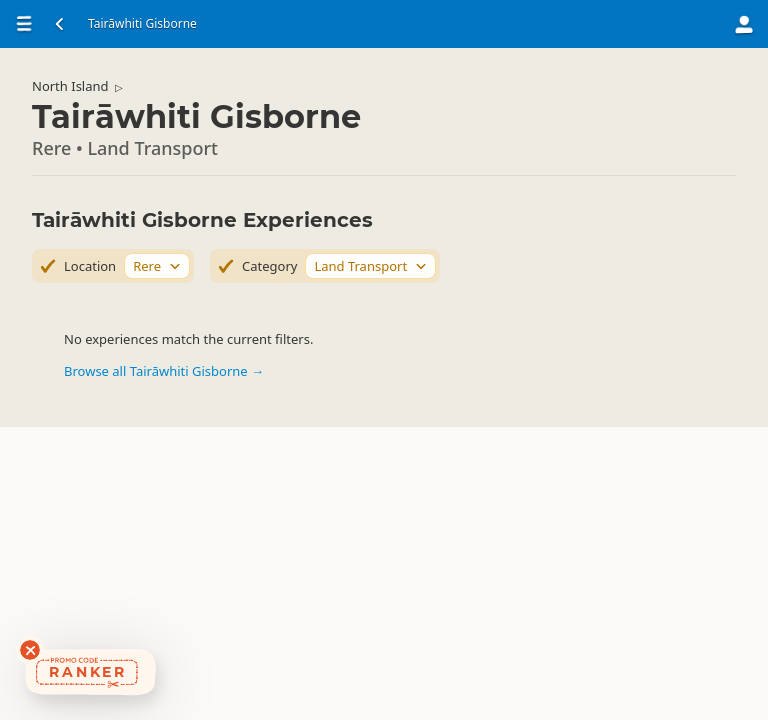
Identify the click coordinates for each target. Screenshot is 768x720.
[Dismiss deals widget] (30, 650)
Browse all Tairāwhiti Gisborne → (164, 371)
